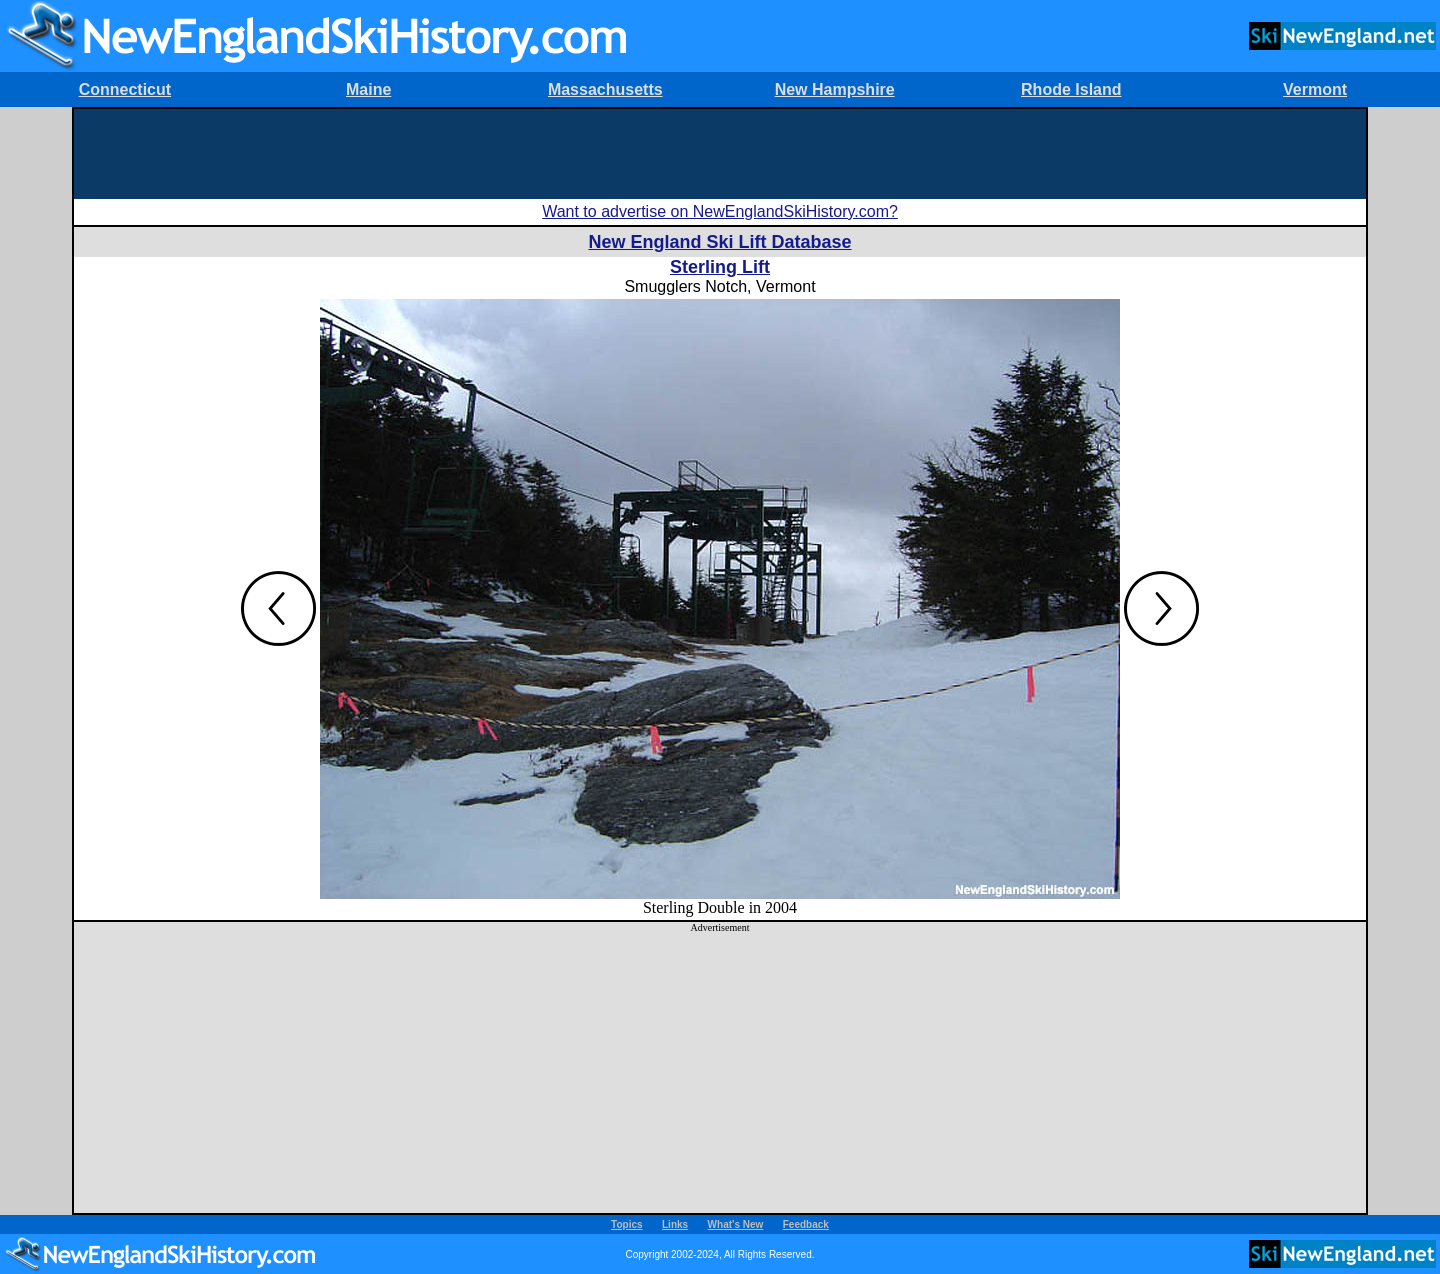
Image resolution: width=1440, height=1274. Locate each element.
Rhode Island (1071, 89)
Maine (368, 89)
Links (675, 1224)
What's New (736, 1224)
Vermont (1315, 89)
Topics (626, 1224)
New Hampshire (835, 89)
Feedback (806, 1224)
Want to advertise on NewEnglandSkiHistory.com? (720, 211)
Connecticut (125, 89)
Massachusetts (605, 89)
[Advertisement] (720, 154)
